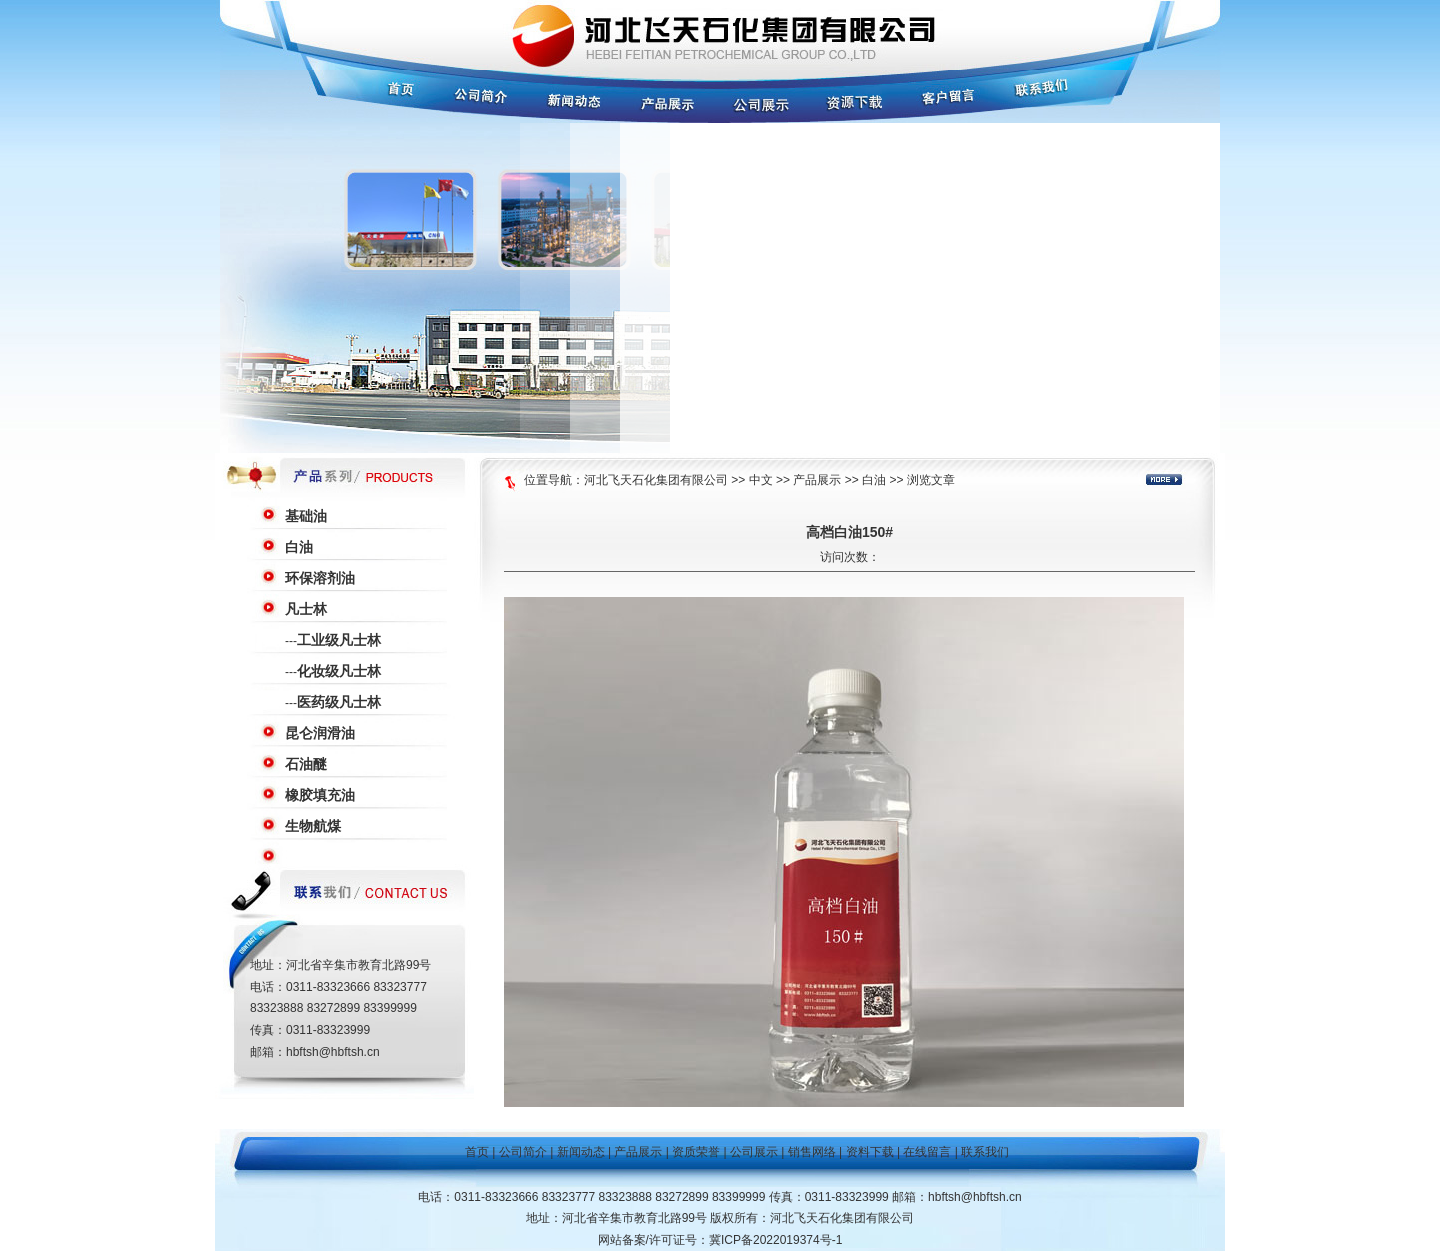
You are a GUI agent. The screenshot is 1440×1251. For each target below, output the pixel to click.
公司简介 (523, 1152)
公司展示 (754, 1152)
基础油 (306, 516)
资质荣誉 (696, 1152)
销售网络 (812, 1152)
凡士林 (306, 609)
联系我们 (985, 1152)
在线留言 (927, 1152)
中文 (761, 480)
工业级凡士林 (339, 640)
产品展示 (817, 480)
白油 (299, 547)
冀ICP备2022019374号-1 (775, 1240)
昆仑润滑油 (320, 733)
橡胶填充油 (320, 795)
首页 (477, 1152)
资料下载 (870, 1152)
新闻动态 (581, 1152)
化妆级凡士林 (339, 671)
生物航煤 (313, 826)
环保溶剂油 (320, 578)
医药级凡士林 (339, 702)
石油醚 (306, 764)
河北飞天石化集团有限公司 (656, 480)
